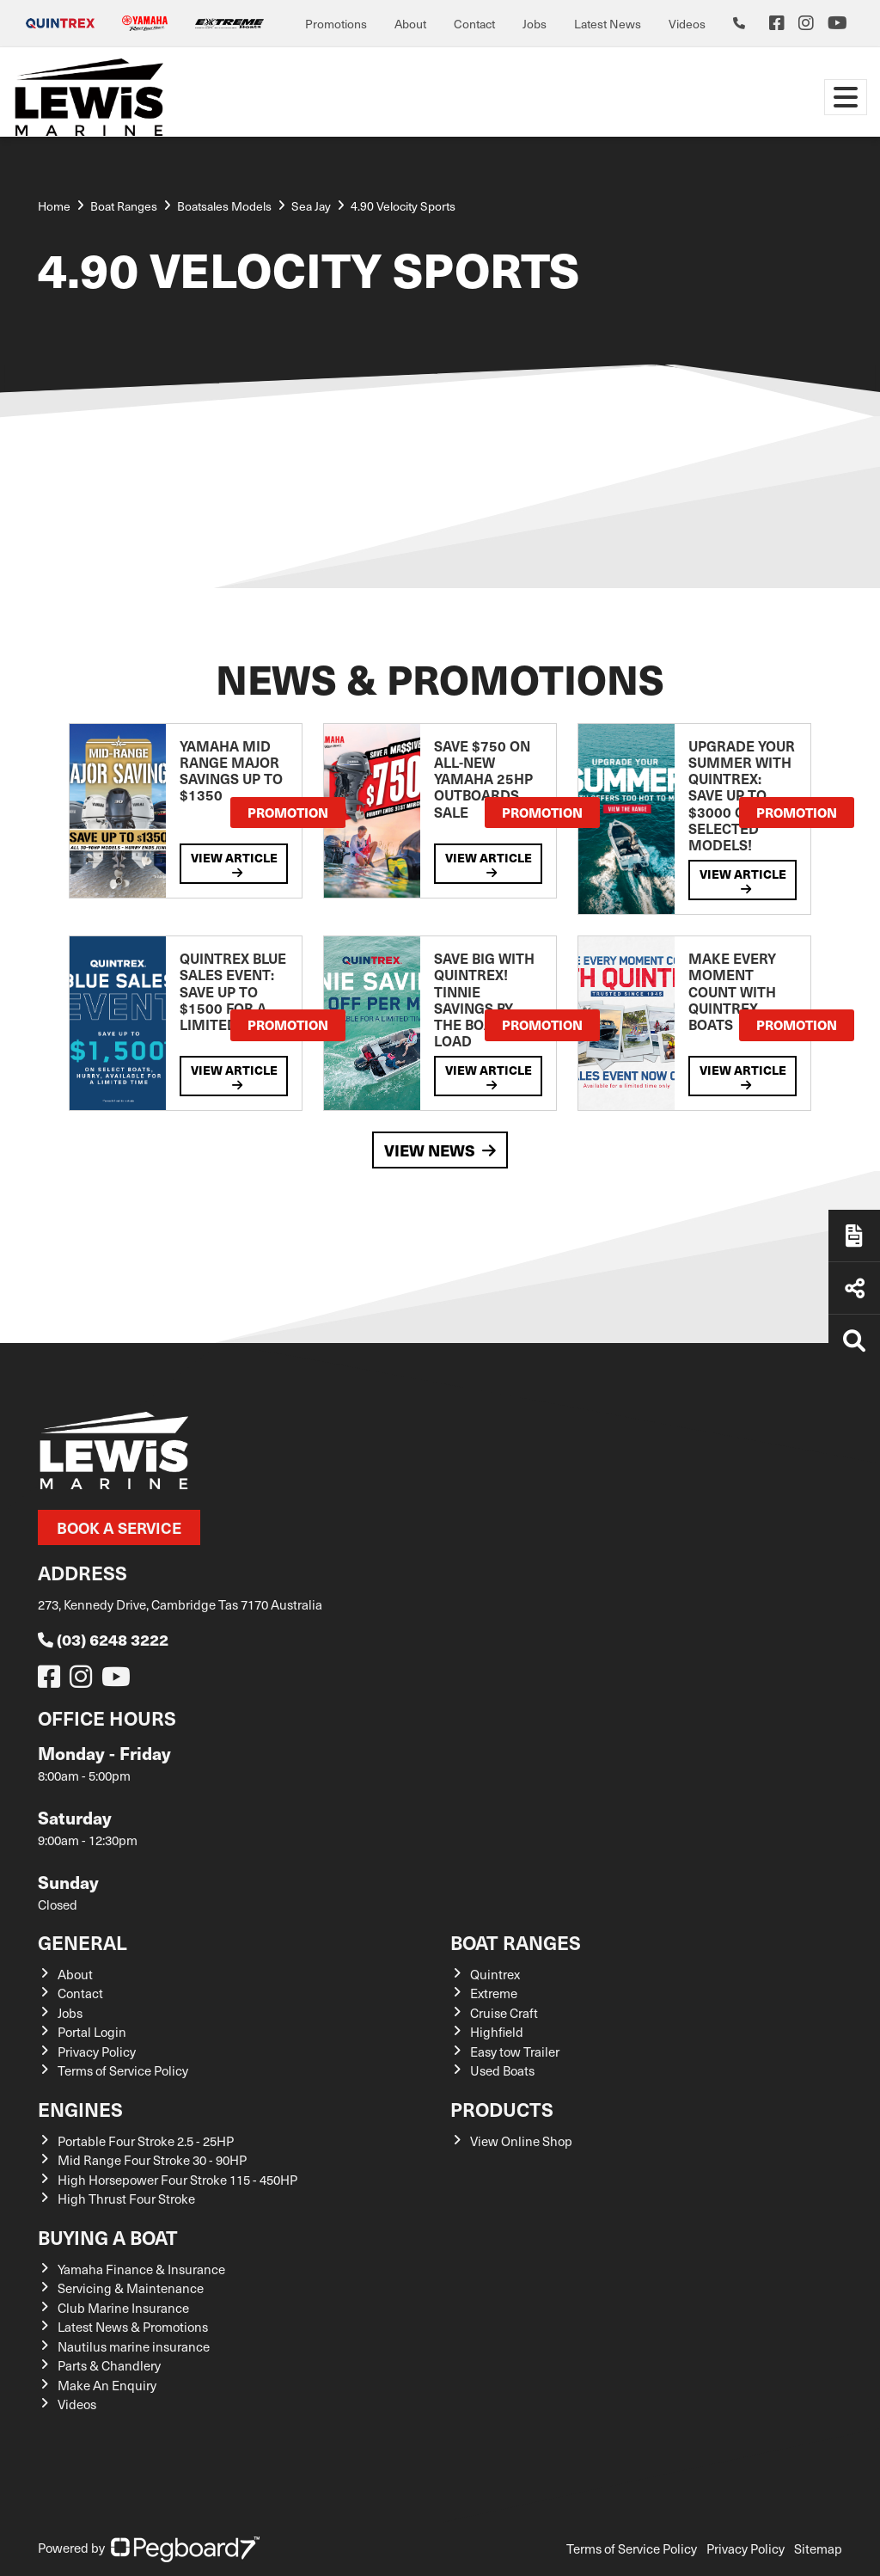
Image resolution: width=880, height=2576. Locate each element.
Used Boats (502, 2070)
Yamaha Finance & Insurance (141, 2269)
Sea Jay (311, 206)
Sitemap (818, 2548)
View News (440, 1150)
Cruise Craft (504, 2012)
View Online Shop (521, 2140)
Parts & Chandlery (109, 2365)
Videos (687, 24)
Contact (474, 24)
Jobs (534, 24)
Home (54, 206)
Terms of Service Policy (123, 2070)
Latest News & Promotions (133, 2326)
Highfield (496, 2031)
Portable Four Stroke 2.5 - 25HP (146, 2140)
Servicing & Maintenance (131, 2288)
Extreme (493, 1993)
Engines (80, 2108)
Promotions (336, 24)
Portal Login (92, 2031)
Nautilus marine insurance (134, 2346)
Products (501, 2108)
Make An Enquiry (107, 2385)
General (82, 1942)
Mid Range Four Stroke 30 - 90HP (152, 2159)
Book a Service (119, 1527)
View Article (234, 864)
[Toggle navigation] (845, 97)
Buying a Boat (108, 2236)
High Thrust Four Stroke (126, 2198)
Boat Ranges (515, 1942)
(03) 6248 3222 (103, 1639)
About (410, 24)
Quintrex (495, 1974)
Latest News (607, 24)
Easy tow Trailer (514, 2051)
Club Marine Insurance (123, 2307)
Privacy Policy (97, 2051)
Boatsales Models (224, 206)
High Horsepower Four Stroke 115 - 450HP (177, 2179)
